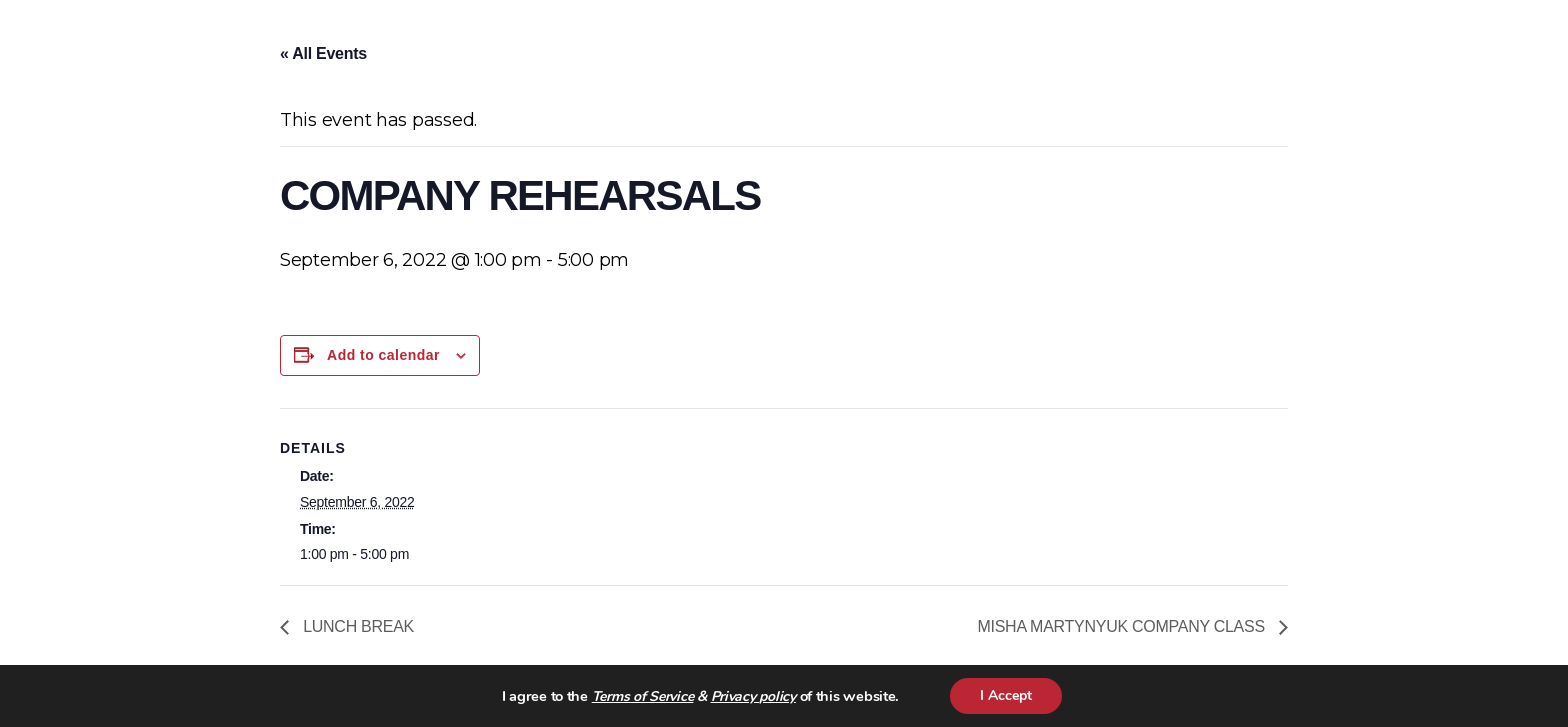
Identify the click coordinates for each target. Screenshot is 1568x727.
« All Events (323, 53)
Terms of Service (643, 696)
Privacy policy (753, 696)
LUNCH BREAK (356, 626)
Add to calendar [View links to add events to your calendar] (383, 355)
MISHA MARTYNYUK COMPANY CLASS (1123, 626)
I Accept (1006, 695)
